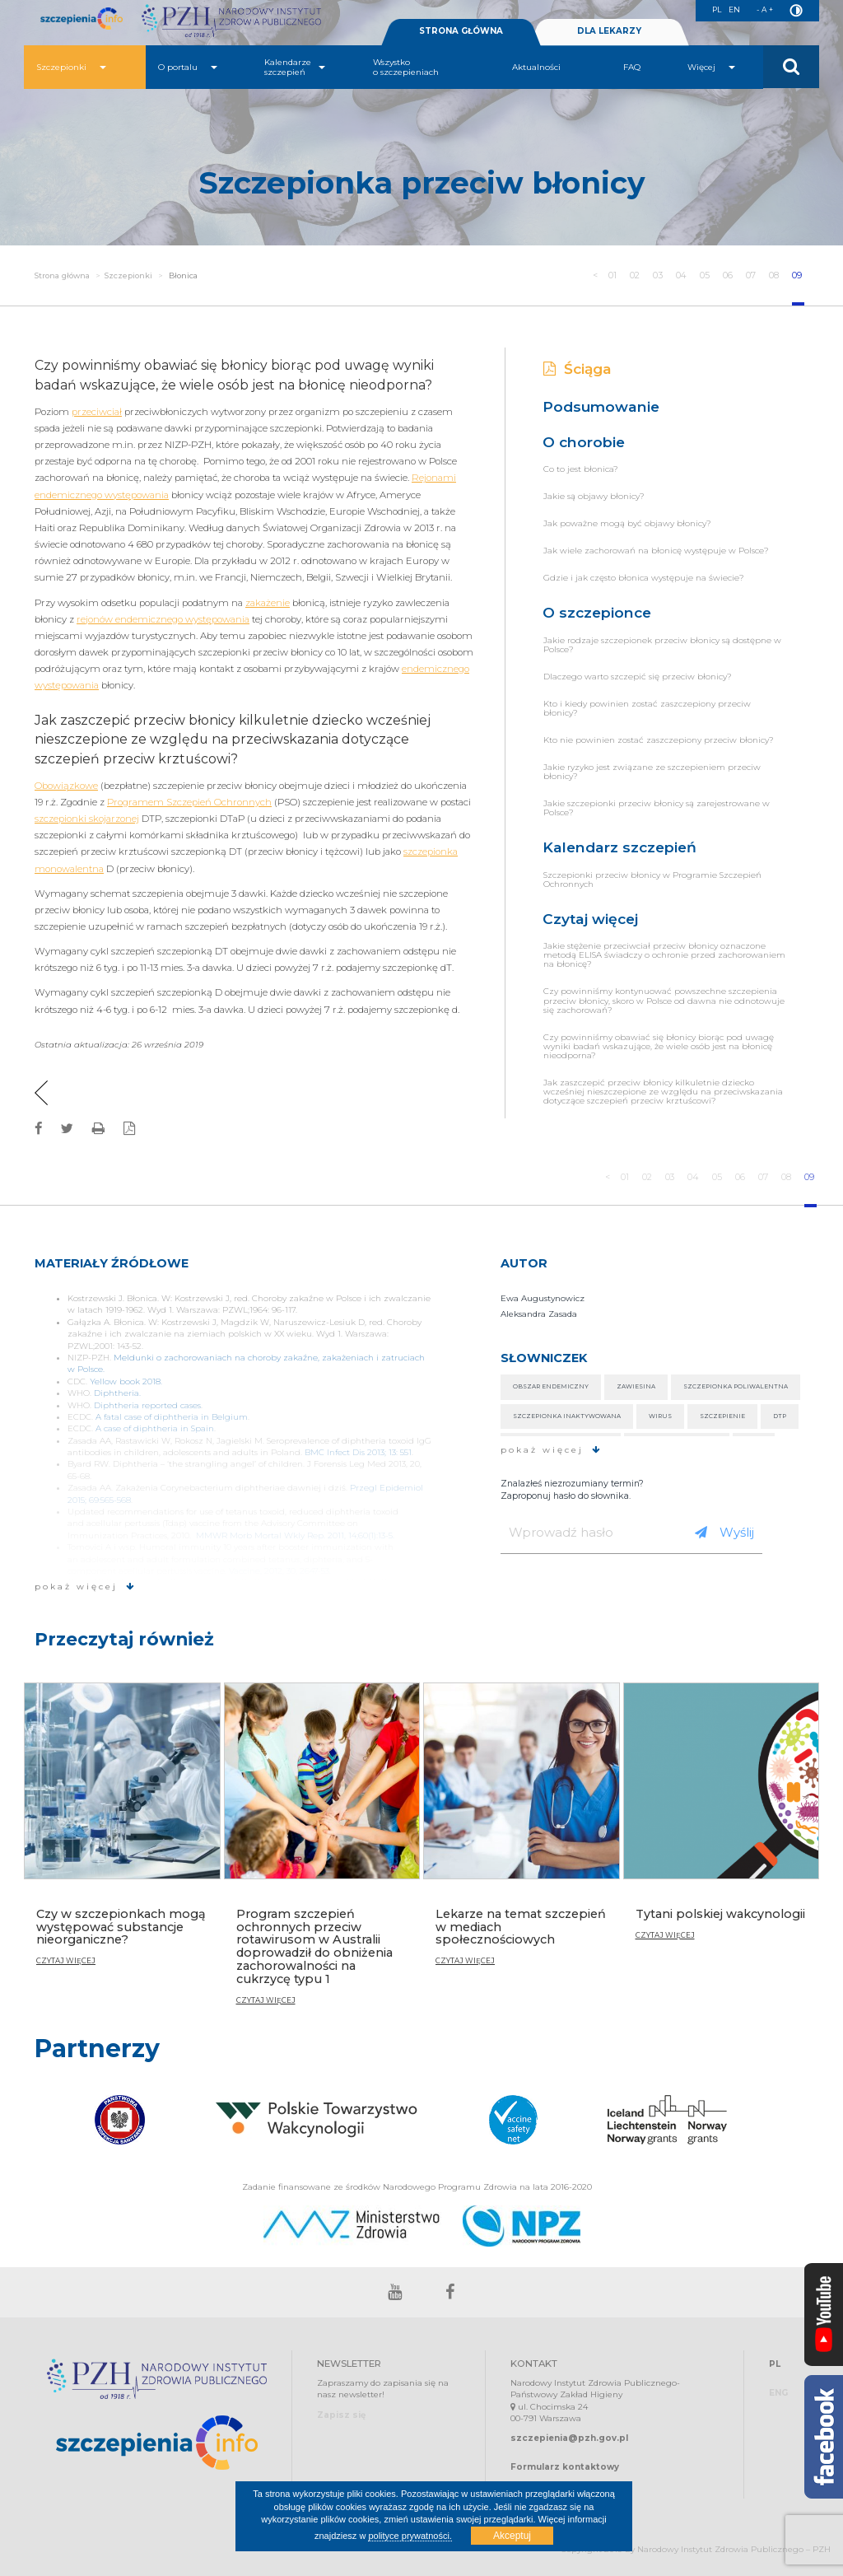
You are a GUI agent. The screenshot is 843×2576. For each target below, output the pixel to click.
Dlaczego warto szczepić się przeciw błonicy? (637, 676)
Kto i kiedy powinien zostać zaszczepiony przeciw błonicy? (647, 708)
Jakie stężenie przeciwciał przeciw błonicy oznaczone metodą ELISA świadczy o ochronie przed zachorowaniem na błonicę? (664, 954)
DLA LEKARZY (609, 31)
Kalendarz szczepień (619, 847)
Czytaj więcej (590, 918)
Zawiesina (636, 1386)
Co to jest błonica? (580, 469)
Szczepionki (71, 67)
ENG (778, 2392)
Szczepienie (722, 1416)
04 (682, 275)
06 (729, 275)
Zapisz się (341, 2415)
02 (635, 275)
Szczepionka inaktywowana (567, 1416)
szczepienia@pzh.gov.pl (569, 2438)
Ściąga (577, 368)
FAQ (631, 67)
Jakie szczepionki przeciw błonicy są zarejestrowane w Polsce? (656, 808)
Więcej (711, 67)
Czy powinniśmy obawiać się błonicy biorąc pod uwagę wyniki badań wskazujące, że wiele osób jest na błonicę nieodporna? (658, 1046)
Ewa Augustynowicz (543, 1298)
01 (613, 275)
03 (658, 275)
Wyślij (724, 1532)
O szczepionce (597, 612)
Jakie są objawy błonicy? (594, 496)
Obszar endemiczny (551, 1386)
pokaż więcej (85, 1586)
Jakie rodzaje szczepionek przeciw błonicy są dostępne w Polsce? (662, 645)
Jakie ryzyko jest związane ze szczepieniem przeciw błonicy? (652, 772)
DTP (779, 1416)
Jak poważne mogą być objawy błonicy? (627, 523)
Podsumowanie (601, 406)
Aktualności (536, 67)
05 (706, 275)
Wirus (660, 1416)
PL (713, 9)
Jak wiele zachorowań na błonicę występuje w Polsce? (656, 550)
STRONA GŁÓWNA (461, 31)
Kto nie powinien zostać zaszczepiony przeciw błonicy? (658, 740)
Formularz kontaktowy (564, 2467)
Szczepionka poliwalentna (735, 1386)
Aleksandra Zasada (539, 1314)
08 (775, 275)
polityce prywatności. (410, 2536)
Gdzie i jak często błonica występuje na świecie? (643, 577)
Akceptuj (512, 2535)
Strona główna (62, 275)
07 (752, 275)
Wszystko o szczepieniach (406, 67)
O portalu (187, 67)
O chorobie (584, 441)
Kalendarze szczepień (294, 67)
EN (732, 9)
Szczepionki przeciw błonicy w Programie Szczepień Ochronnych (652, 879)
